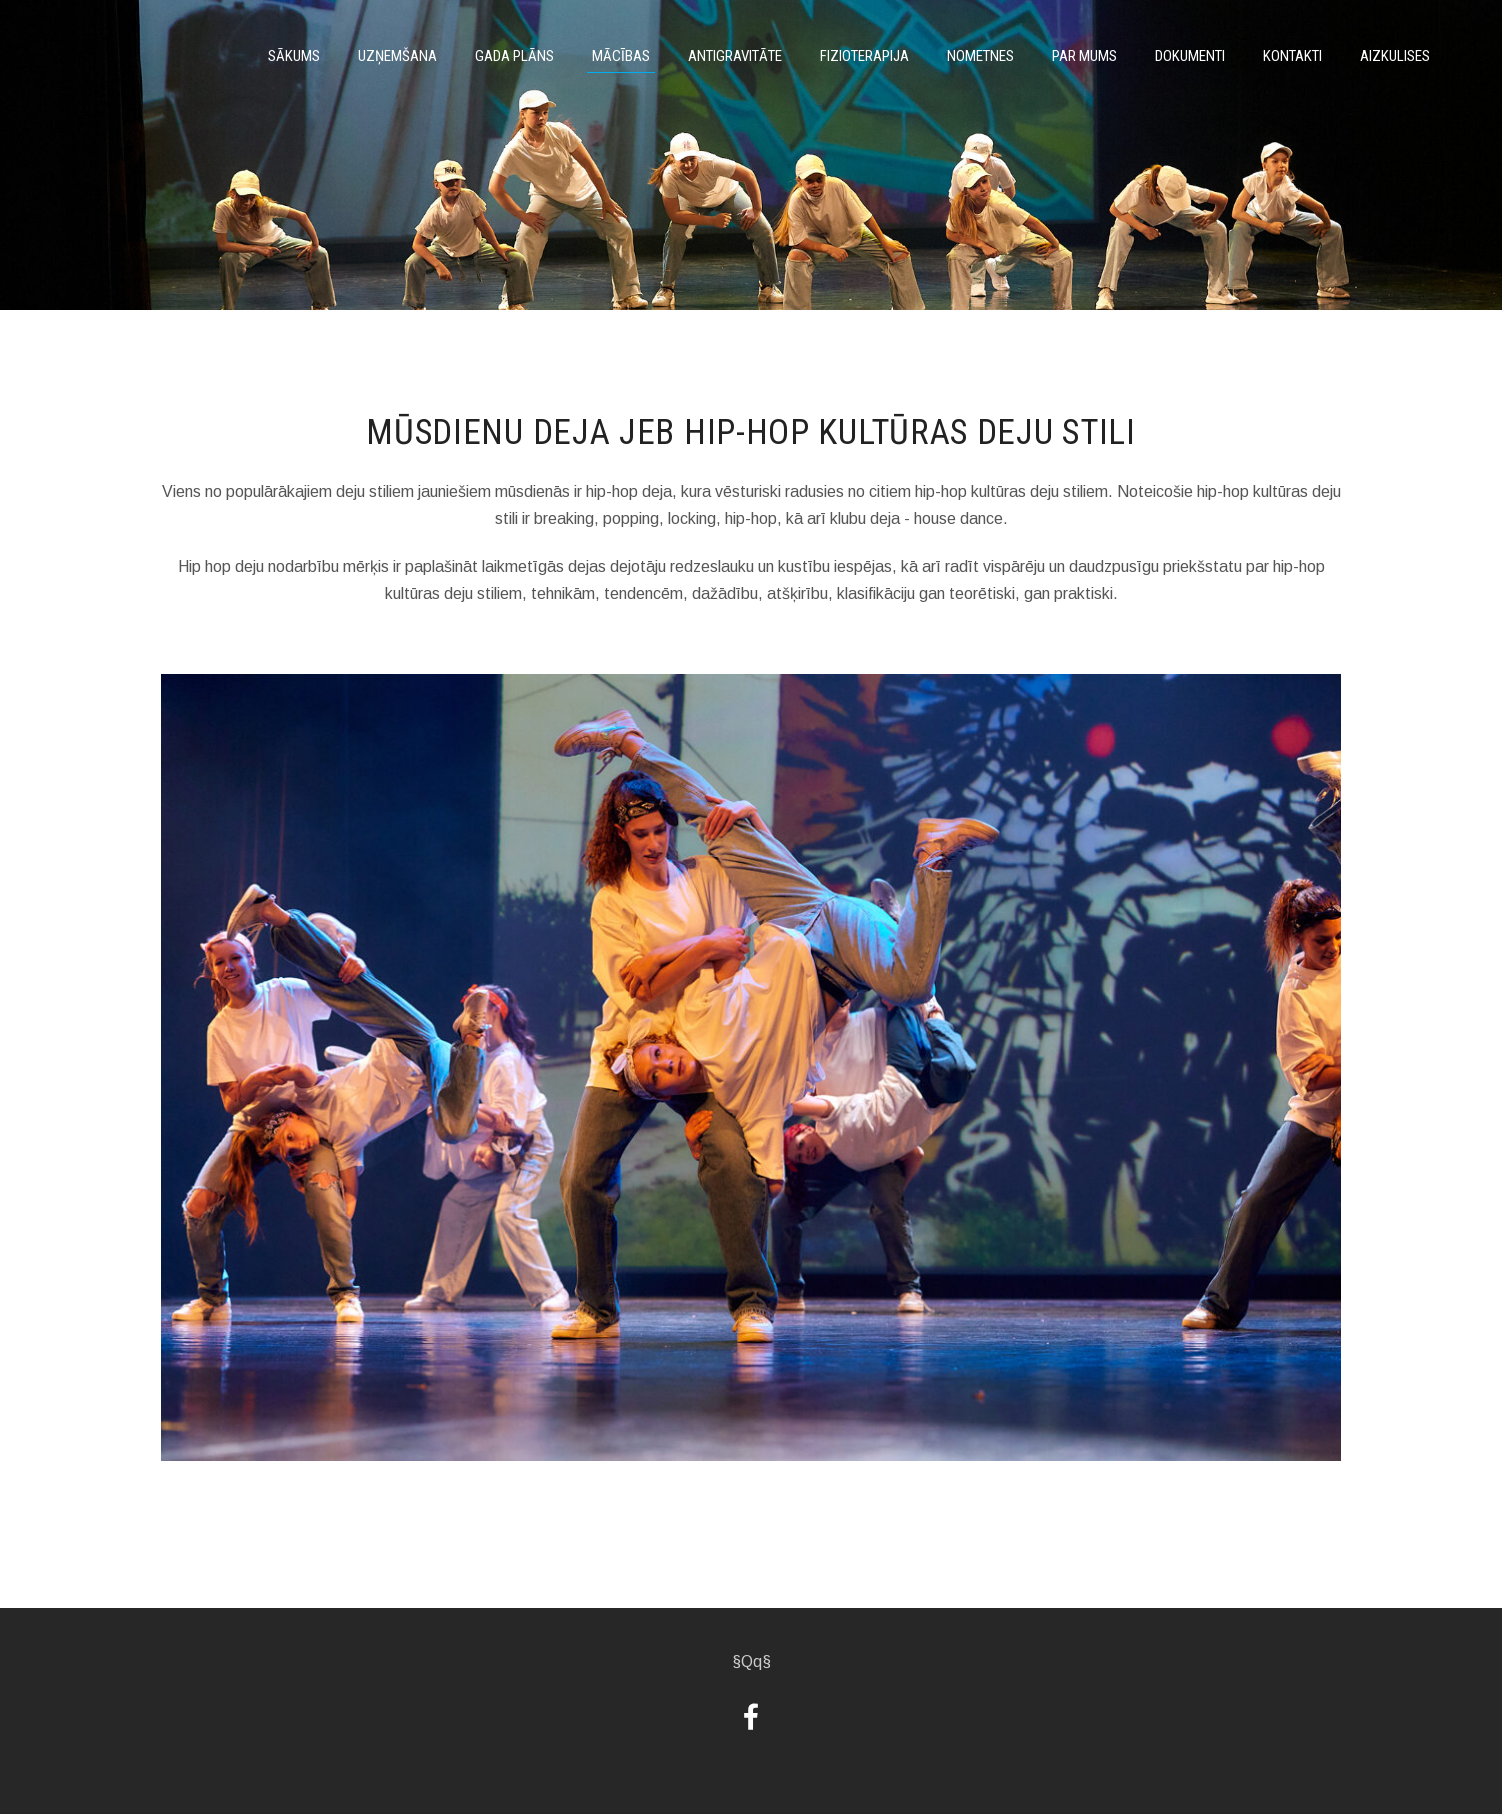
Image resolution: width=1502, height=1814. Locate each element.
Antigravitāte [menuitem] (735, 56)
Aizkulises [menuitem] (1395, 56)
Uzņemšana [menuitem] (397, 56)
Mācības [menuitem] (621, 56)
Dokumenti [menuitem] (1190, 56)
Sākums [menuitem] (294, 56)
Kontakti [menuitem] (1292, 56)
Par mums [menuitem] (1084, 56)
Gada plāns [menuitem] (514, 56)
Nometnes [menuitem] (980, 56)
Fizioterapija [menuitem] (864, 56)
